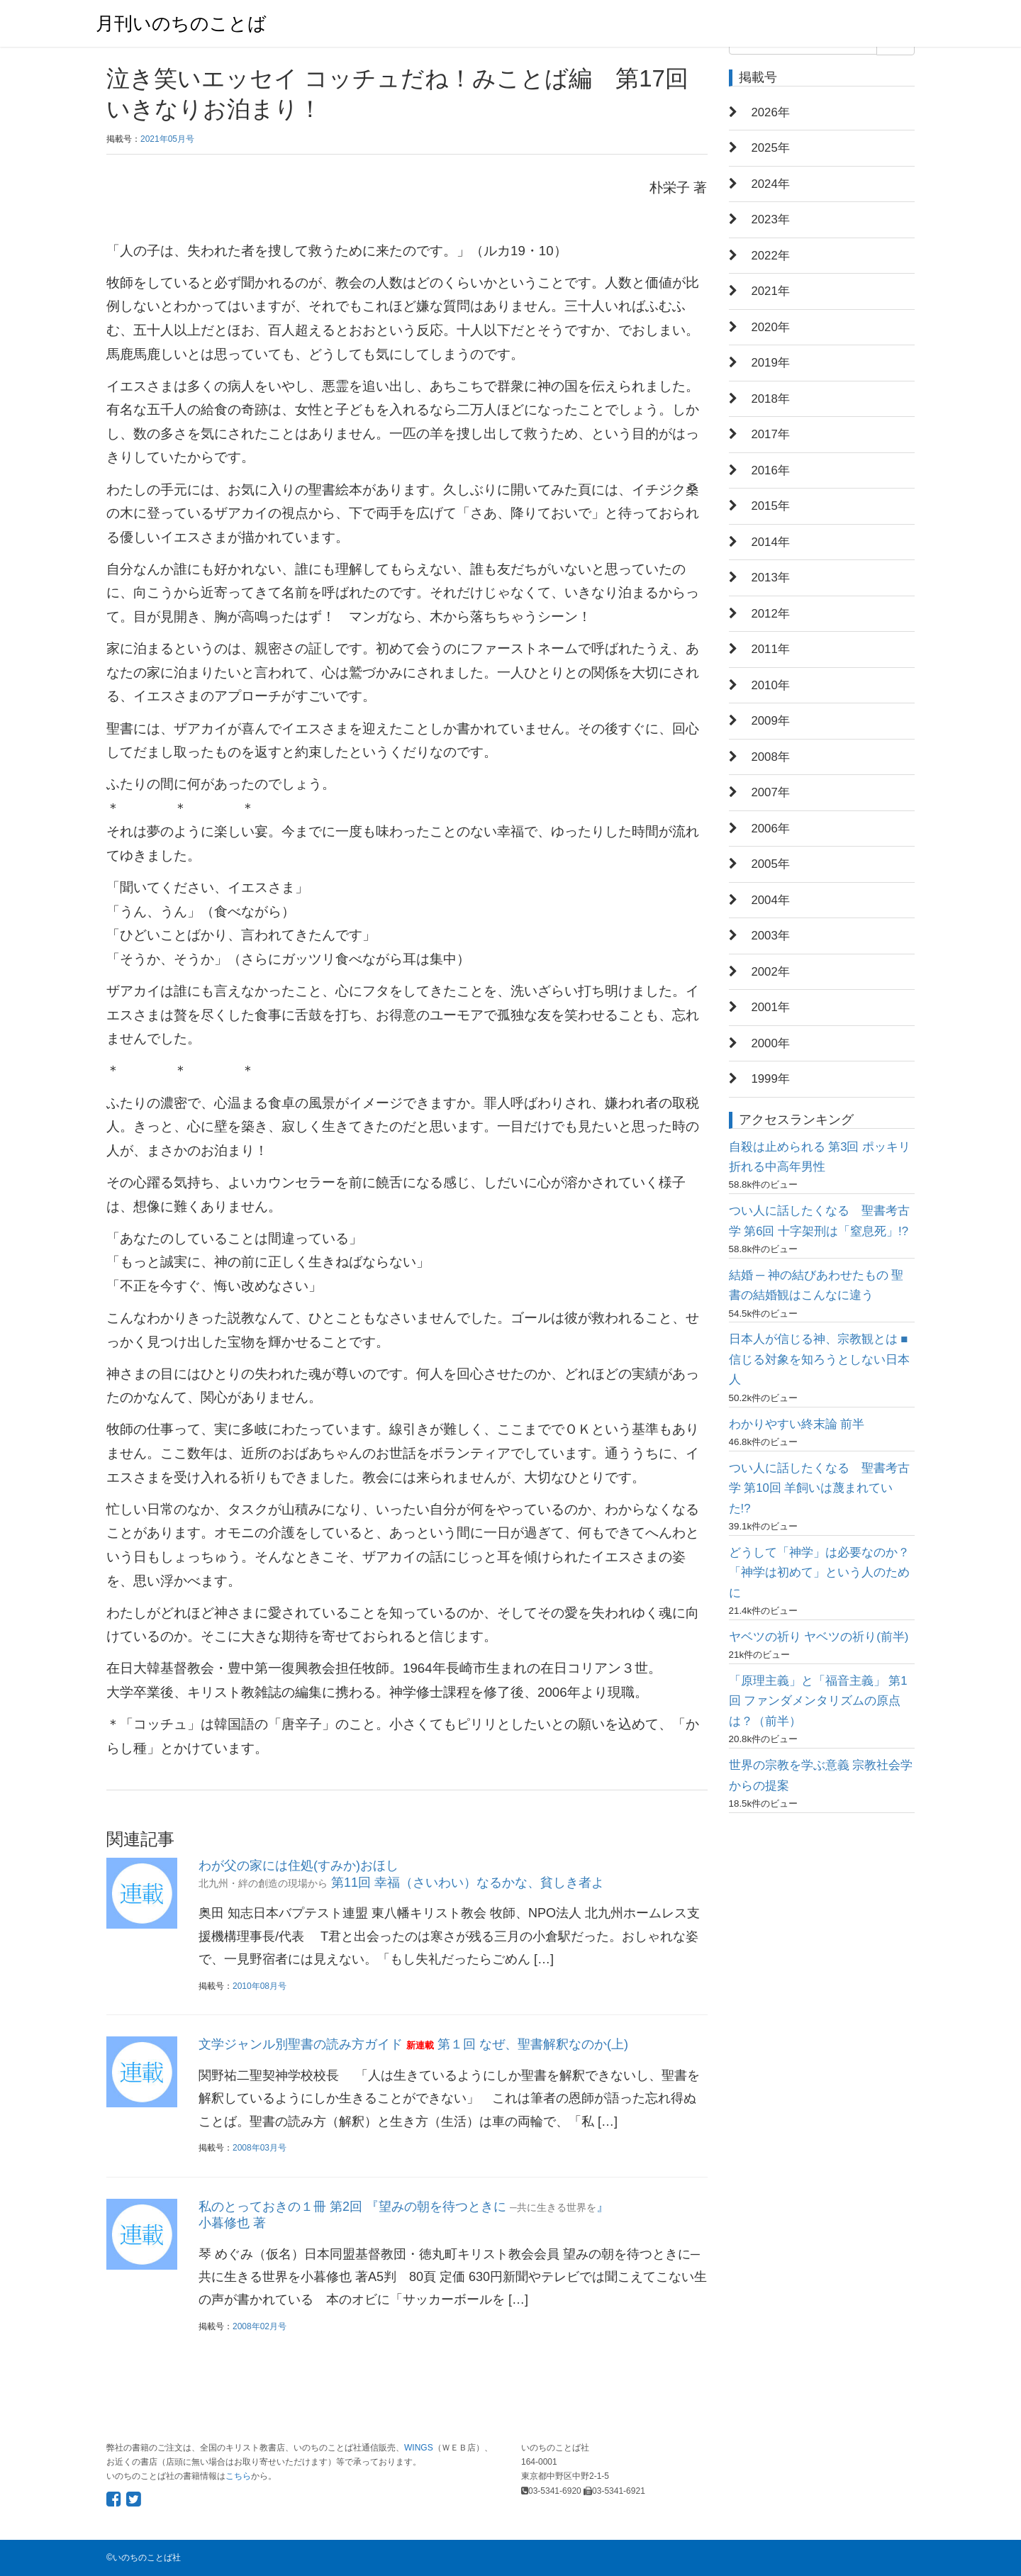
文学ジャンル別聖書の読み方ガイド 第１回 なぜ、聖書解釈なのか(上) (413, 2044)
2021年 (771, 291)
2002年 (771, 971)
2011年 (771, 649)
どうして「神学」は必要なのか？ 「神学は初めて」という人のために (819, 1573)
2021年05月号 (167, 139)
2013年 (771, 577)
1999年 (771, 1079)
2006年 (771, 828)
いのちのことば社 (147, 2558)
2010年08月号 (259, 1986)
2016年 (771, 470)
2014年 (771, 542)
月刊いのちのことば (181, 23)
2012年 (771, 613)
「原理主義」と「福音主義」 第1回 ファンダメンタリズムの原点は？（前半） (818, 1701)
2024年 (771, 184)
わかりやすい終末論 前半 (797, 1424)
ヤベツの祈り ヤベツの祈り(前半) (819, 1637)
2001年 (771, 1007)
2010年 (771, 685)
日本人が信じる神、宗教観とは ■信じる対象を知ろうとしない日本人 (819, 1359)
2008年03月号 (259, 2148)
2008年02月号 (259, 2326)
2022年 (771, 255)
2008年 (771, 757)
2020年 (771, 327)
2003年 (771, 935)
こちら (238, 2476)
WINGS (418, 2448)
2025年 (771, 148)
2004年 (771, 900)
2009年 (771, 720)
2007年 (771, 792)
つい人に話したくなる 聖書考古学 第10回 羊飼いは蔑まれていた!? (819, 1488)
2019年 (771, 362)
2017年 (771, 434)
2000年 (771, 1043)
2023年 (771, 219)
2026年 (771, 112)
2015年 (771, 506)
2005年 (771, 864)
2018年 (771, 399)
